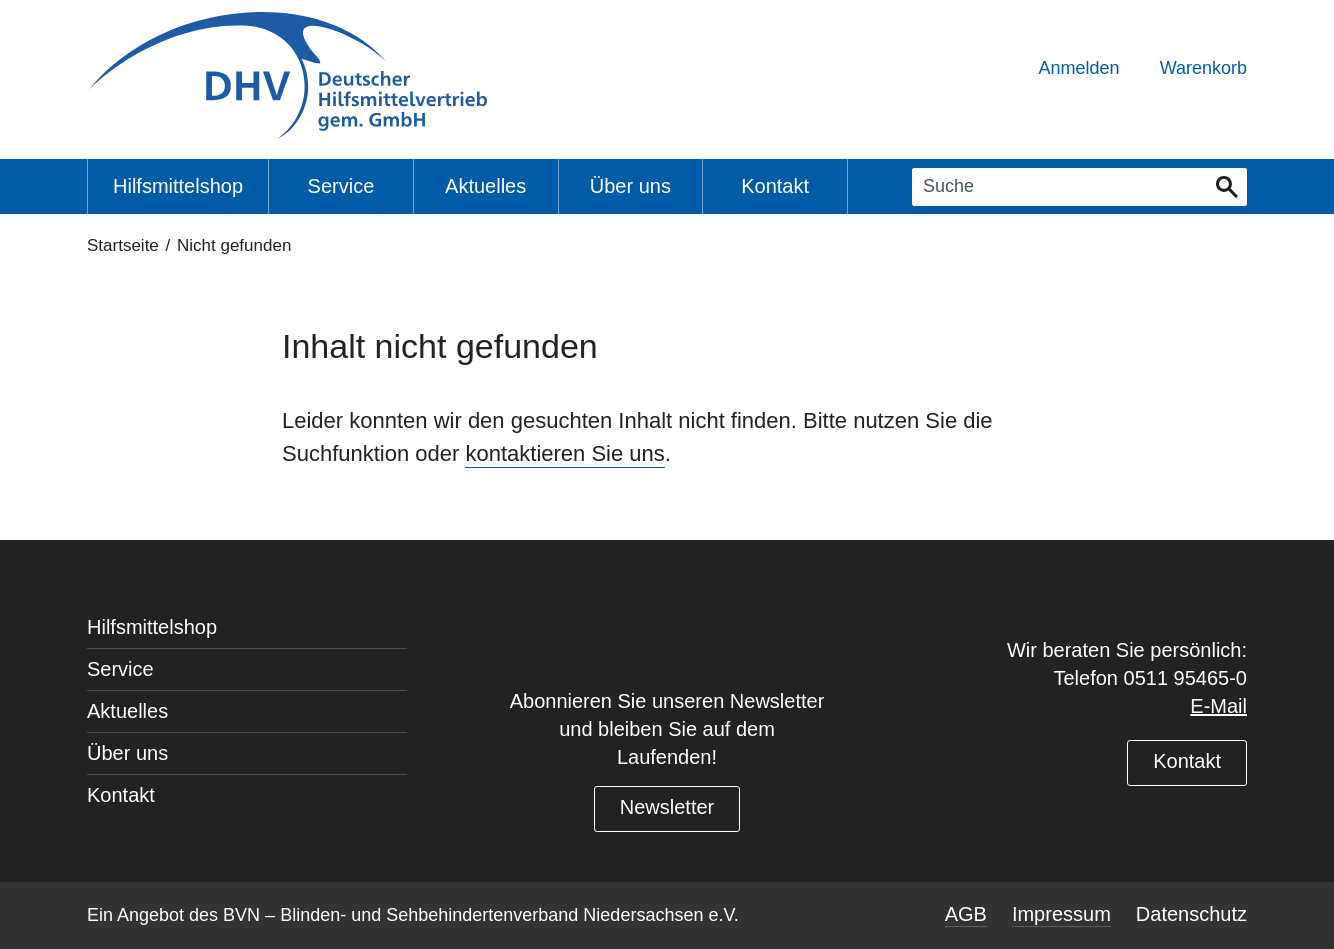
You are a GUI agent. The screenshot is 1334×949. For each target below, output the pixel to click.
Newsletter (667, 807)
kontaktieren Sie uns (564, 453)
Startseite (123, 245)
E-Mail (1218, 706)
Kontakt (1187, 761)
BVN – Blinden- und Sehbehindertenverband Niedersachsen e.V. (481, 915)
